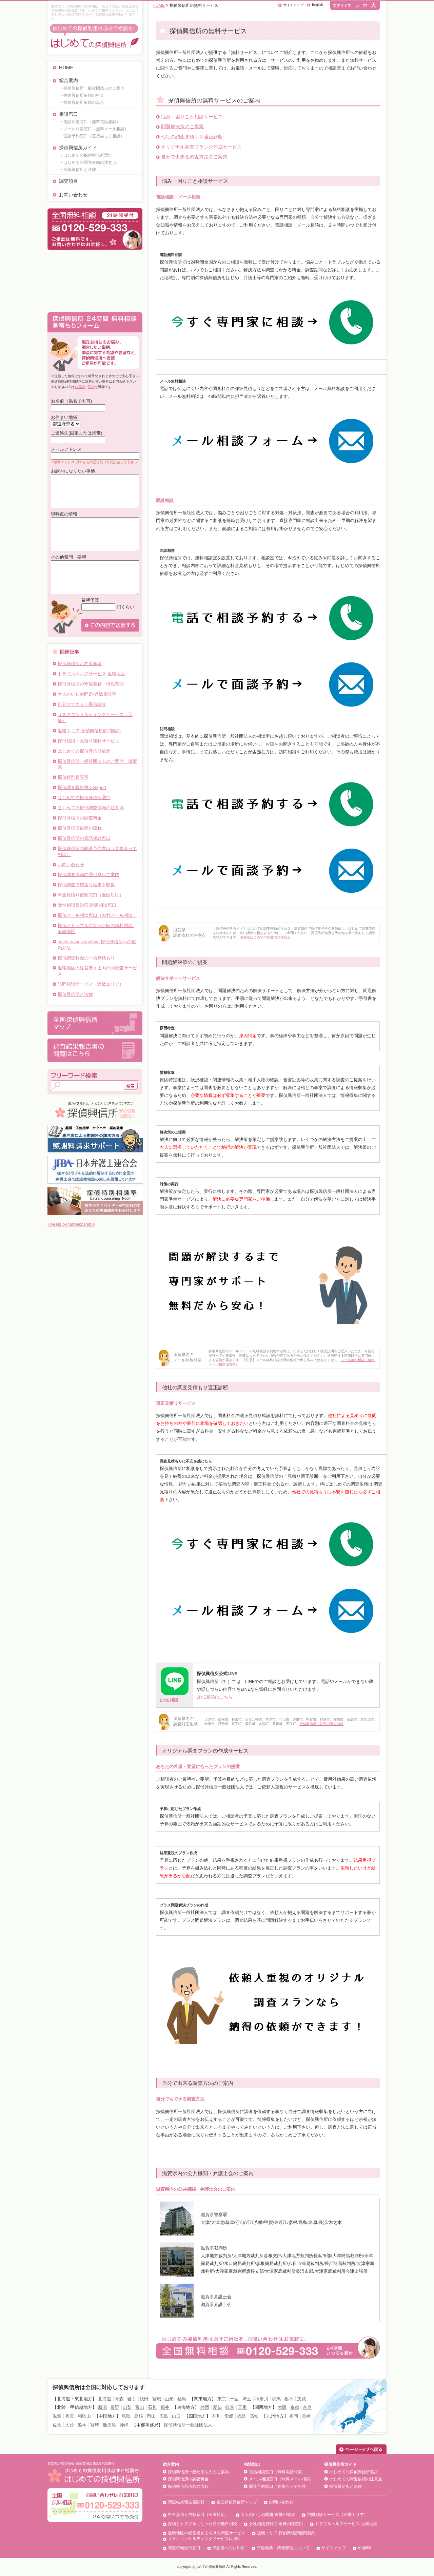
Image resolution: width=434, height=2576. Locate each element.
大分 (69, 2424)
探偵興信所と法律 (75, 994)
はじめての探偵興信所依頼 (84, 751)
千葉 (234, 2398)
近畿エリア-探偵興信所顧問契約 (89, 730)
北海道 (104, 2398)
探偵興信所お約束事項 (80, 663)
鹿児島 (109, 2424)
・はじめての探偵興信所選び (85, 155)
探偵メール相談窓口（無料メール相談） (97, 915)
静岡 (204, 2407)
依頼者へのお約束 (228, 2547)
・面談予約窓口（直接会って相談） (91, 136)
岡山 (151, 2416)
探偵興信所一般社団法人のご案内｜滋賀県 (97, 764)
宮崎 (94, 2424)
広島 (163, 2416)
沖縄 (124, 2424)
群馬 (276, 2398)
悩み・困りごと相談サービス (192, 116)
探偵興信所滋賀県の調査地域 (321, 1724)
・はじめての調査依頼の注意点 (87, 162)
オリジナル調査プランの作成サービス (201, 147)
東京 (221, 2398)
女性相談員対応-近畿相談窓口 (87, 905)
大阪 (282, 2407)
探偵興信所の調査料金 (80, 817)
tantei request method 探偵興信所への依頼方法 (97, 944)
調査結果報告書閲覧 (186, 2502)
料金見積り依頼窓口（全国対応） (91, 894)
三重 (242, 2407)
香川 (216, 2416)
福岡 (293, 2416)
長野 (115, 2407)
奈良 (307, 2407)
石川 (152, 2407)
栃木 (288, 2398)
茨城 (301, 2398)
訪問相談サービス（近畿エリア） (91, 984)
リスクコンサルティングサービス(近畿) (204, 2538)
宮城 (156, 2398)
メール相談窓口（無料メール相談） (281, 2479)
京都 (294, 2407)
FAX (91, 387)
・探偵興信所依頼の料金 (81, 95)
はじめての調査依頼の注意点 (355, 2479)
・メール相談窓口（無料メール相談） (94, 129)
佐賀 (57, 2424)
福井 (164, 2407)
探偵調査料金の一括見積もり (86, 958)
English (317, 4)
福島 (181, 2398)
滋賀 (57, 2416)
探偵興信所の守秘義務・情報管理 (91, 683)
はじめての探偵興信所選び (84, 797)
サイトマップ (293, 5)
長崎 (306, 2416)
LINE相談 (169, 1700)
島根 (138, 2416)
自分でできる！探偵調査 (82, 704)
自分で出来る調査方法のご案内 (194, 156)
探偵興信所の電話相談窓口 (84, 838)
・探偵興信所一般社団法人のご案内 (91, 88)
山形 (169, 2398)
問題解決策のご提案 (182, 126)
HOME (66, 67)
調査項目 (68, 181)
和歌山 (84, 2416)
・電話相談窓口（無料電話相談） (89, 121)
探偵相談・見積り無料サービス (88, 740)
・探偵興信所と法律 (77, 169)
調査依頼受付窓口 (184, 2547)
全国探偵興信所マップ (236, 2502)
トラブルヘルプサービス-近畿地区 (91, 673)
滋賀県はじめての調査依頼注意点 (265, 937)
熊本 (82, 2424)
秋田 (144, 2398)
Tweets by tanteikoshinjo (71, 1224)
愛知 (217, 2407)
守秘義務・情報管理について (283, 2547)
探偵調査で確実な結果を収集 (86, 884)
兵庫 (69, 2416)
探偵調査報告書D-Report (82, 787)
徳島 (241, 2416)
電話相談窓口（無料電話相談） (277, 2472)
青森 (119, 2398)
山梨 (127, 2407)
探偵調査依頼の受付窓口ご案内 (88, 874)
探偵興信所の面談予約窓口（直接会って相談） (97, 851)
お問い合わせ (73, 194)
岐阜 (229, 2407)
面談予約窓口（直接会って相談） (279, 2486)
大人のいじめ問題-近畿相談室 (87, 694)
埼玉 (246, 2398)
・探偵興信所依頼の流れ (81, 102)
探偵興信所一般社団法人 (188, 2424)
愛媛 (228, 2416)
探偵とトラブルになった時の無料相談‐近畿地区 (96, 928)
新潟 (102, 2407)
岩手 (131, 2398)
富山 (139, 2407)
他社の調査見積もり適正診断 (192, 136)
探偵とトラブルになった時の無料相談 (202, 2523)
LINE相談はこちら (215, 1697)
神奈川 (261, 2398)
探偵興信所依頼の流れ (80, 828)
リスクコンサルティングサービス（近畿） (95, 717)
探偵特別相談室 (73, 777)
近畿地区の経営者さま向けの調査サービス (97, 970)
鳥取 (126, 2416)
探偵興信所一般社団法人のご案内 (198, 2472)
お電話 (80, 387)
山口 (176, 2416)
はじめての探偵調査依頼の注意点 (91, 807)
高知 (254, 2416)
